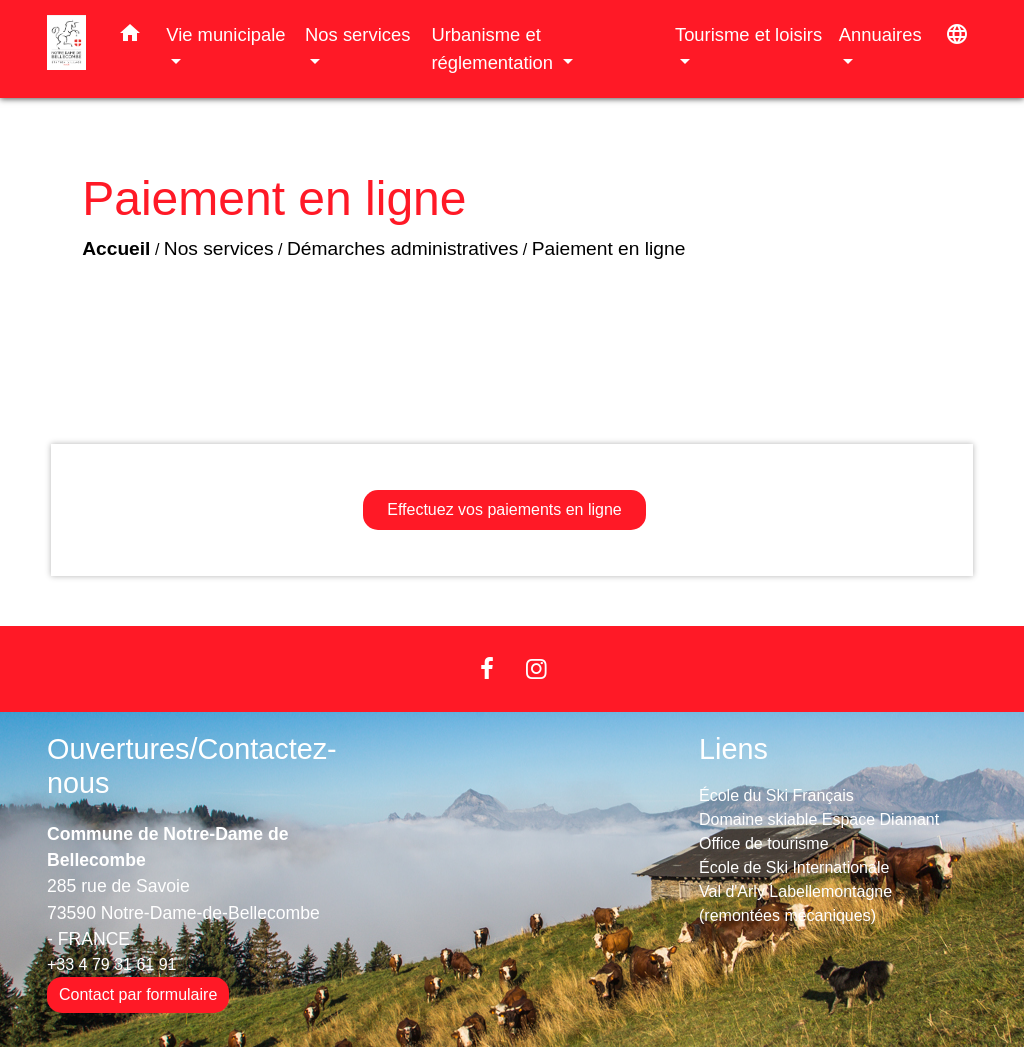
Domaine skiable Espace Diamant (819, 819)
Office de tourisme (764, 843)
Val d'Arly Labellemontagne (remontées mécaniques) (795, 903)
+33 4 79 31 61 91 (111, 964)
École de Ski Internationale (794, 867)
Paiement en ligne (609, 248)
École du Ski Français (776, 795)
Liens (733, 749)
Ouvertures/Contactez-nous (192, 766)
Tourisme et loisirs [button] (748, 34)
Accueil (116, 248)
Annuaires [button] (880, 34)
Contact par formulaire (138, 994)
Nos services (219, 248)
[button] (130, 37)
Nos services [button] (357, 34)
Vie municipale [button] (225, 34)
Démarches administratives (402, 248)
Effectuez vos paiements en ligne (504, 509)
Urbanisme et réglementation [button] (494, 48)
